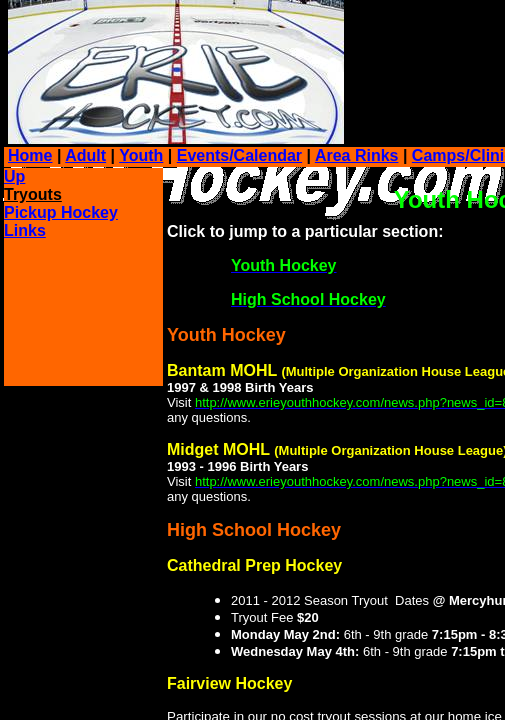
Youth (141, 155)
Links (25, 230)
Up (14, 176)
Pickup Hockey (61, 212)
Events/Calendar (239, 155)
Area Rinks (357, 155)
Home (30, 155)
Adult (85, 155)
